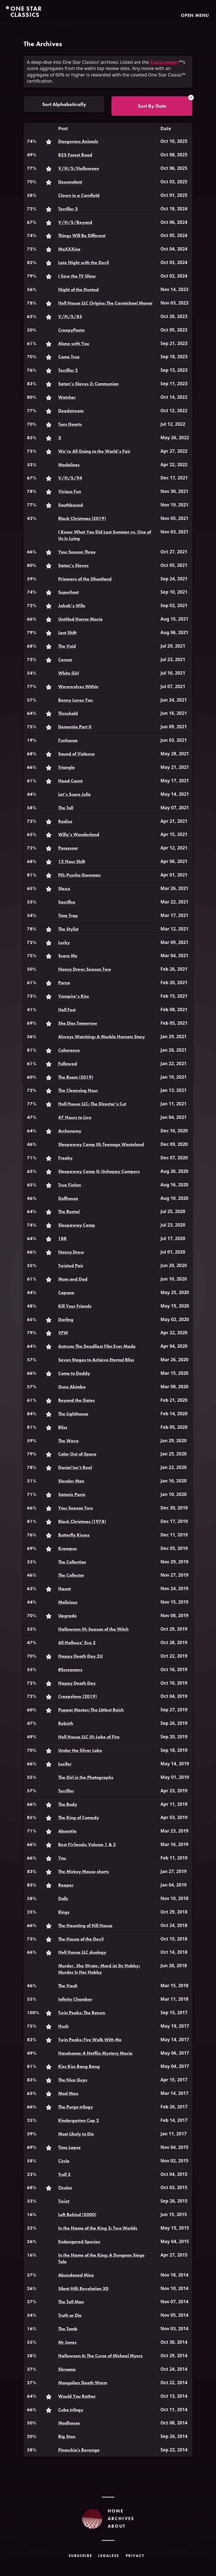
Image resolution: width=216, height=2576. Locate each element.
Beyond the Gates (76, 1400)
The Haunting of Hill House (85, 1925)
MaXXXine (69, 249)
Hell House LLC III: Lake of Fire (89, 1737)
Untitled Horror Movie (80, 619)
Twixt (63, 2201)
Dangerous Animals (78, 141)
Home (116, 2511)
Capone (66, 1292)
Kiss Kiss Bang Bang (79, 2066)
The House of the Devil (81, 1939)
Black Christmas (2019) (82, 518)
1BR (62, 1238)
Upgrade (67, 1616)
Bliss (62, 1427)
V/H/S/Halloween (78, 168)
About (117, 2526)
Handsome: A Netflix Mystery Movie (95, 2053)
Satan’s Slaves (73, 565)
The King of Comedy (78, 1817)
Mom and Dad (72, 1279)
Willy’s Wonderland (78, 834)
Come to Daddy (74, 1373)
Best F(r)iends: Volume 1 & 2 (87, 1844)
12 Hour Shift (71, 861)
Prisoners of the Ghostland (85, 579)
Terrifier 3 (68, 209)
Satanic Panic (72, 1494)
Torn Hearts (70, 424)
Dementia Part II (74, 727)
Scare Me (67, 956)
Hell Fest (67, 1010)
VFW (63, 1333)
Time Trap (68, 915)
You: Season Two (75, 1508)
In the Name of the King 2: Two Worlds (97, 2228)
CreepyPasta (71, 330)
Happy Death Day (77, 1683)
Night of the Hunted (78, 289)
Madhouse (69, 2423)
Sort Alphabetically (64, 104)
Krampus (67, 1548)
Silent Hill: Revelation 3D (83, 2288)
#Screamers (70, 1670)
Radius (65, 821)
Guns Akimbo (72, 1387)
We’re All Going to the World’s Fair (94, 451)
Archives (121, 2518)
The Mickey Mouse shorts (83, 1871)
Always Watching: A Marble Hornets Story (101, 1037)
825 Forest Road (75, 155)
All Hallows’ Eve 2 (77, 1643)
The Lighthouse (73, 1414)
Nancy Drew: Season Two (84, 969)
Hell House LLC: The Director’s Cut (92, 1104)
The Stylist (68, 929)
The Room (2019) (75, 1077)
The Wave (68, 1441)
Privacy (135, 2555)
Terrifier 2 (68, 370)
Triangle (66, 767)
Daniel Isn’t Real (75, 1467)
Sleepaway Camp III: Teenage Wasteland (101, 1144)
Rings (63, 1912)
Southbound (70, 505)
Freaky (65, 1158)
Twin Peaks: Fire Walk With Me (90, 2040)
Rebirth (65, 1723)
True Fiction (69, 1185)
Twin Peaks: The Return (81, 2013)
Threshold (68, 713)
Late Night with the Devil (83, 262)
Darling (65, 1319)
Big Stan (66, 2436)
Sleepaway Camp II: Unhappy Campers (99, 1171)
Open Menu (195, 15)
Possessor (68, 848)
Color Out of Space (77, 1454)
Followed (67, 1064)
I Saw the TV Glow (77, 276)
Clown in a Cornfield (79, 195)
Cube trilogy (70, 2410)
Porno (64, 983)
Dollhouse (68, 1198)
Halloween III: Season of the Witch (93, 1629)
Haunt (64, 1589)
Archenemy (69, 1131)
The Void (67, 646)
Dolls (63, 1898)
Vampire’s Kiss (73, 996)
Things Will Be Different (81, 235)
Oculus (65, 2187)
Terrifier (66, 1791)
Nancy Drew (71, 1252)
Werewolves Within (78, 686)
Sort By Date (152, 106)
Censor (65, 659)
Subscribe (80, 2555)
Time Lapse (69, 2147)
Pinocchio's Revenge (79, 2450)
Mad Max (68, 2093)
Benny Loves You (75, 700)
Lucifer (64, 1764)
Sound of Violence (76, 754)
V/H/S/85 (70, 316)
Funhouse (68, 740)
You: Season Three (77, 552)
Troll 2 (64, 2174)
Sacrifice (66, 902)
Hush (63, 2026)
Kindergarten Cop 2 (78, 2120)
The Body (67, 1804)
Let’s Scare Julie (74, 794)
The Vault (67, 1986)
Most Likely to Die (76, 2134)
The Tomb (67, 2329)
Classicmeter (164, 62)
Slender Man (71, 1481)
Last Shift (67, 632)
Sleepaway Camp (76, 1225)
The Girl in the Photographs (85, 1777)
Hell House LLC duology (82, 1952)
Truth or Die (70, 2315)
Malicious (67, 1602)
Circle (63, 2161)
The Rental (69, 1211)
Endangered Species (79, 2241)
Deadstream (71, 411)
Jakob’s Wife (71, 605)
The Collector (71, 1575)
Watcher (67, 397)
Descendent (70, 182)
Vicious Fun (69, 491)
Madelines (69, 465)
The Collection (72, 1562)
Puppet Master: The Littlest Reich (91, 1710)
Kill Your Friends (74, 1306)
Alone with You (73, 343)
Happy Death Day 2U (80, 1656)
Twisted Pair (70, 1265)
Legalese (108, 2555)
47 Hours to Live (74, 1117)
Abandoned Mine (76, 2275)
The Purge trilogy (75, 2107)
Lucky (64, 942)
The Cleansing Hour (78, 1090)
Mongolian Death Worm (82, 2383)
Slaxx (64, 888)
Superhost (68, 592)
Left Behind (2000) (77, 2214)
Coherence (69, 1050)
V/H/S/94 (70, 478)
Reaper (65, 1885)
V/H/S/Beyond (75, 222)
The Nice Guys (72, 2080)
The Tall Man (71, 2302)
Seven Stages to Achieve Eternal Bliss (96, 1360)
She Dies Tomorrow (77, 1023)
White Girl (68, 673)
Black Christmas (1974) (82, 1521)
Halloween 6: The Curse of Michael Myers (100, 2356)
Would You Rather (77, 2396)
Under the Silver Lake (80, 1750)
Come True (69, 357)
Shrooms (67, 2369)
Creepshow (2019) (77, 1696)
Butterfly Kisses (73, 1535)
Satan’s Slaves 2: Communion (88, 384)
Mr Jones (67, 2342)
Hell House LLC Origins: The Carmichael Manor (105, 303)
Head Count (70, 781)
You (62, 1858)
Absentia (67, 1831)
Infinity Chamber (75, 1999)
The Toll (65, 808)
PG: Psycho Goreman (79, 875)
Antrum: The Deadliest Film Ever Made (97, 1346)
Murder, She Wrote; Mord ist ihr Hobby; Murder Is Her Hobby (99, 1969)
